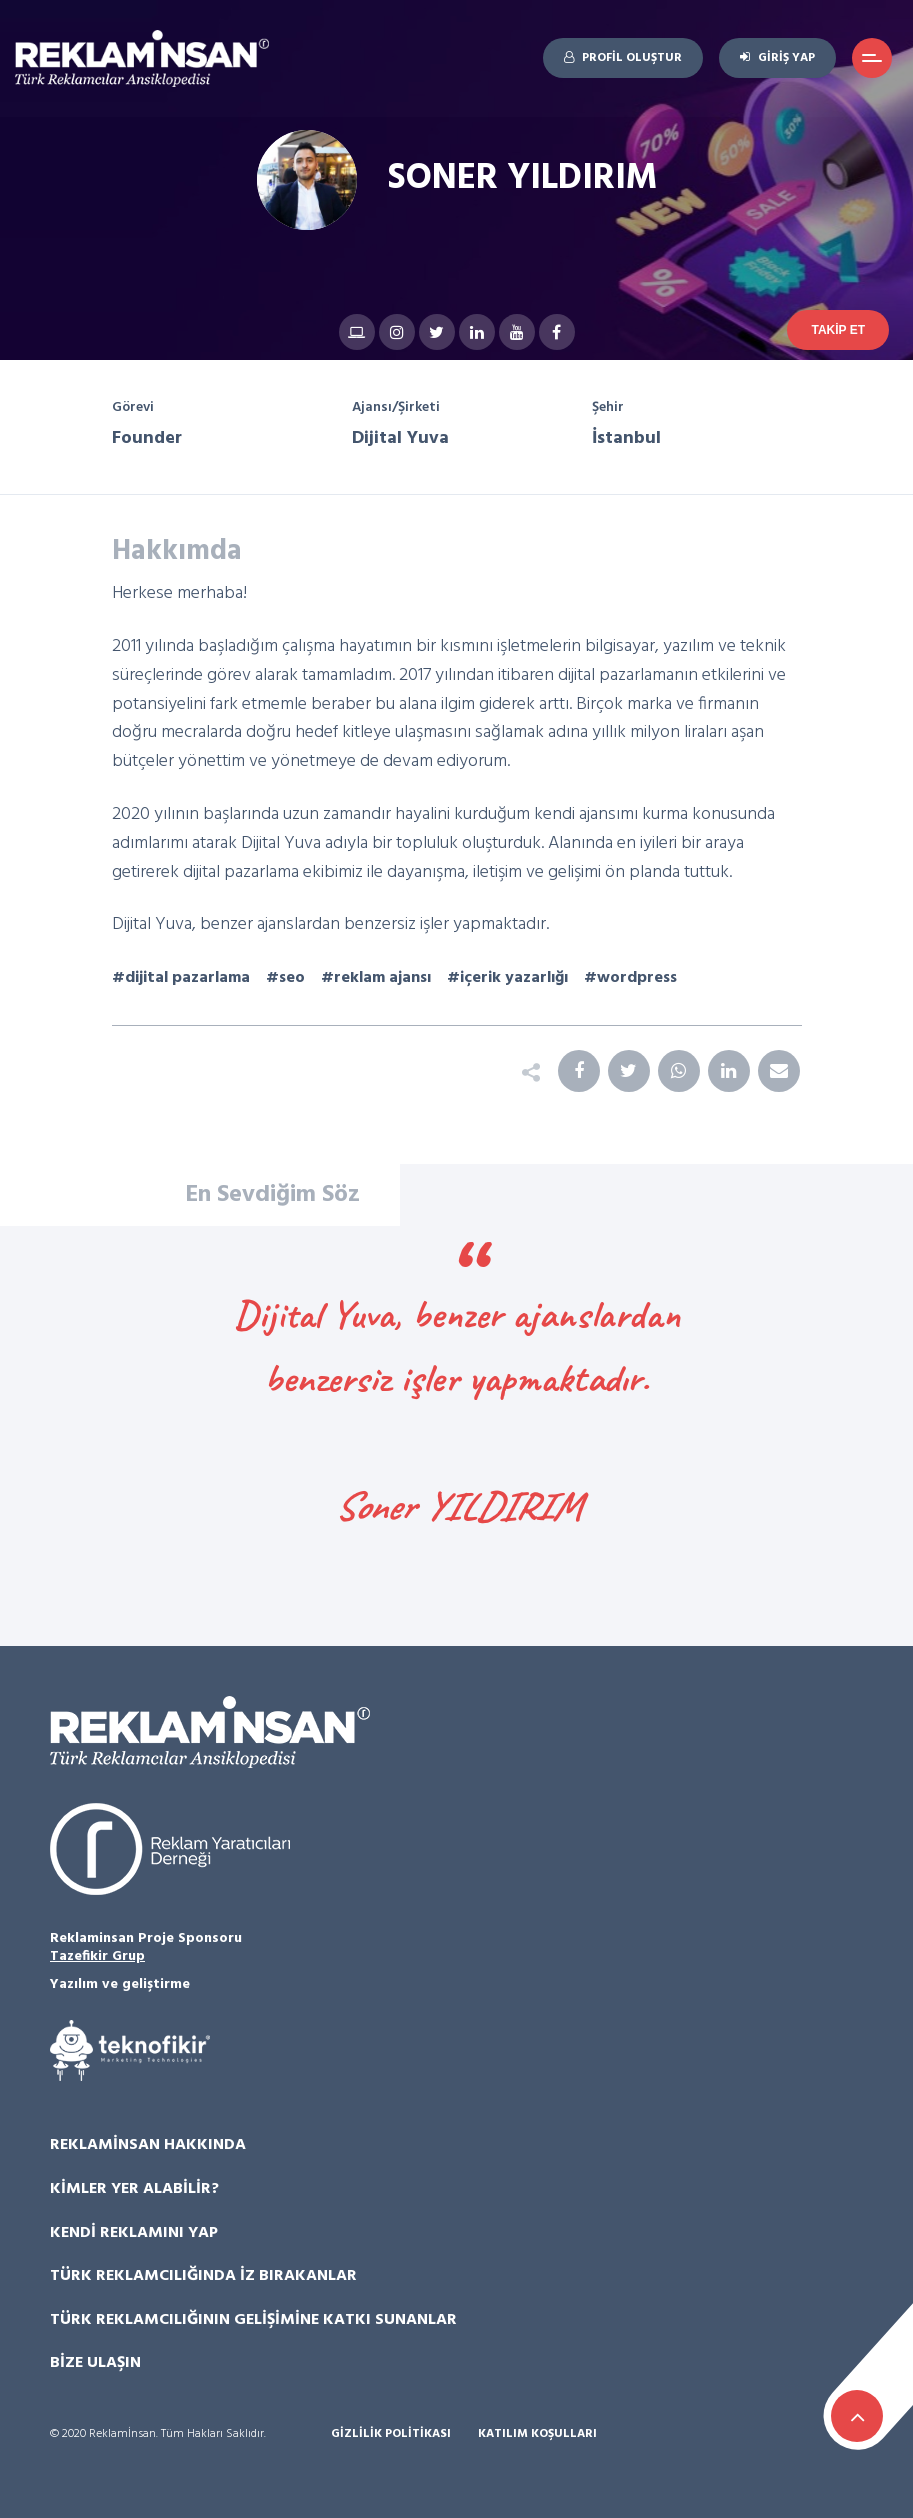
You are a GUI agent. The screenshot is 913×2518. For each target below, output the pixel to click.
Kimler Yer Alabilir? (134, 2189)
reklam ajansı (382, 978)
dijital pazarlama (187, 978)
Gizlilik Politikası (391, 2434)
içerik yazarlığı (514, 978)
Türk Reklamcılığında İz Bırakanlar (203, 2276)
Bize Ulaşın (95, 2363)
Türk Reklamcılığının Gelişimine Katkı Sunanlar (253, 2320)
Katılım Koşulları (537, 2434)
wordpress (637, 978)
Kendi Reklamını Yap (134, 2233)
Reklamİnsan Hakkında (148, 2145)
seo (292, 978)
